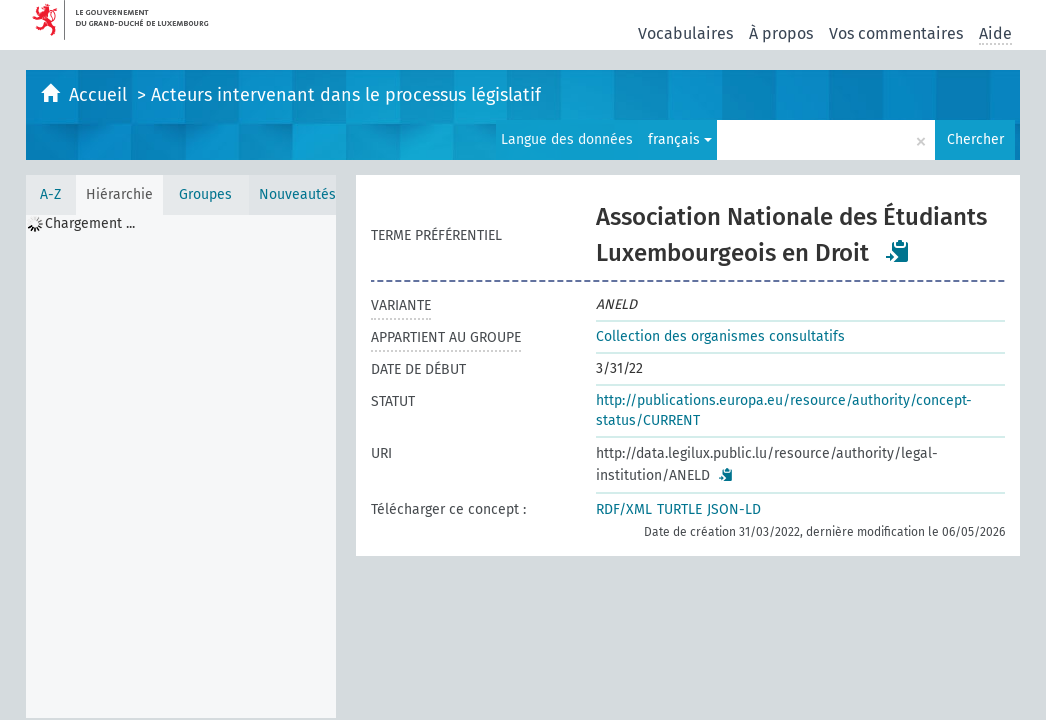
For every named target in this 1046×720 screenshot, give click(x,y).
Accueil (100, 95)
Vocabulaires (685, 33)
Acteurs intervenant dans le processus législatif (346, 95)
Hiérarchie (119, 194)
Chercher (975, 139)
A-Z (50, 194)
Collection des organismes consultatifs (720, 336)
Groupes (205, 194)
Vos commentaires (896, 33)
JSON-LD (734, 509)
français (680, 139)
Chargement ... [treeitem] (90, 223)
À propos (781, 33)
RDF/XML (624, 509)
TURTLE (679, 509)
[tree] (181, 466)
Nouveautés (297, 194)
